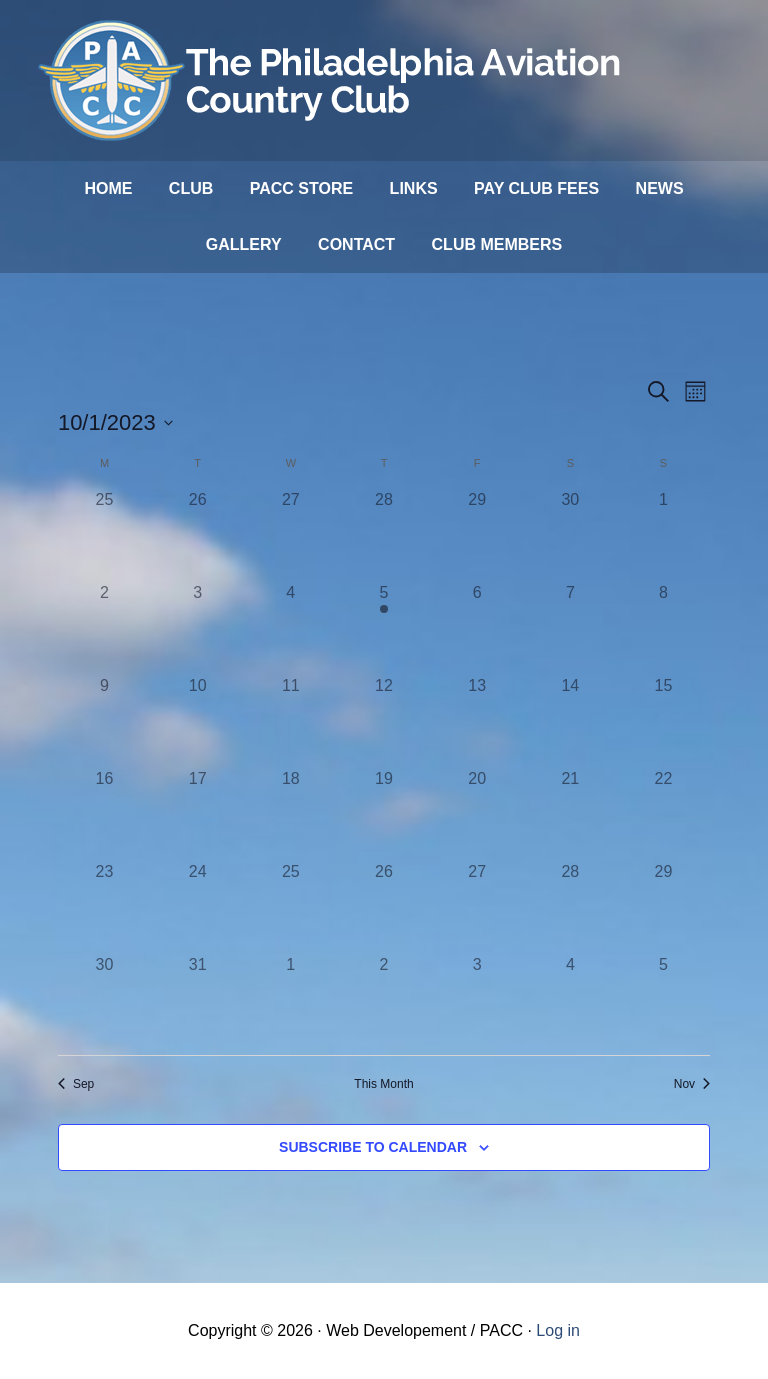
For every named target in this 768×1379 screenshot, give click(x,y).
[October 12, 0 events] (383, 720)
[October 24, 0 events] (197, 906)
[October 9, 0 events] (104, 720)
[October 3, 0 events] (197, 627)
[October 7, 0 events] (570, 627)
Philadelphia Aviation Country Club (333, 80)
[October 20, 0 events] (477, 813)
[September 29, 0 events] (477, 534)
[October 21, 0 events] (570, 813)
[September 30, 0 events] (570, 534)
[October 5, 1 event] (383, 627)
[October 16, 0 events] (104, 813)
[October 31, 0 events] (197, 999)
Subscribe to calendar (373, 1147)
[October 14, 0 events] (570, 720)
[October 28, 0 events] (570, 906)
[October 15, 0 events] (663, 720)
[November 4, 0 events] (570, 999)
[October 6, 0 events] (477, 627)
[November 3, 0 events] (477, 999)
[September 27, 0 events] (290, 534)
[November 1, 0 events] (290, 999)
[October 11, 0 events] (290, 720)
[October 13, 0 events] (477, 720)
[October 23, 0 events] (104, 906)
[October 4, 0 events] (290, 627)
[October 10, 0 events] (197, 720)
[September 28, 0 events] (383, 534)
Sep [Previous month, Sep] (76, 1084)
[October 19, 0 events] (383, 813)
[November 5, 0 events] (663, 999)
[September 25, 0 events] (104, 534)
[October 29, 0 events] (663, 906)
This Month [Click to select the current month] (383, 1084)
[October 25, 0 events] (290, 906)
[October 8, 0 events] (663, 627)
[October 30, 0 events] (104, 999)
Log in (558, 1330)
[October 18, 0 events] (290, 813)
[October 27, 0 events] (477, 906)
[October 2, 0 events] (104, 627)
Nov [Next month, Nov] (692, 1084)
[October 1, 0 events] (663, 534)
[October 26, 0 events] (383, 906)
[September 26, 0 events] (197, 534)
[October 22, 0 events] (663, 813)
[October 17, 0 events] (197, 813)
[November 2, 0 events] (383, 999)
